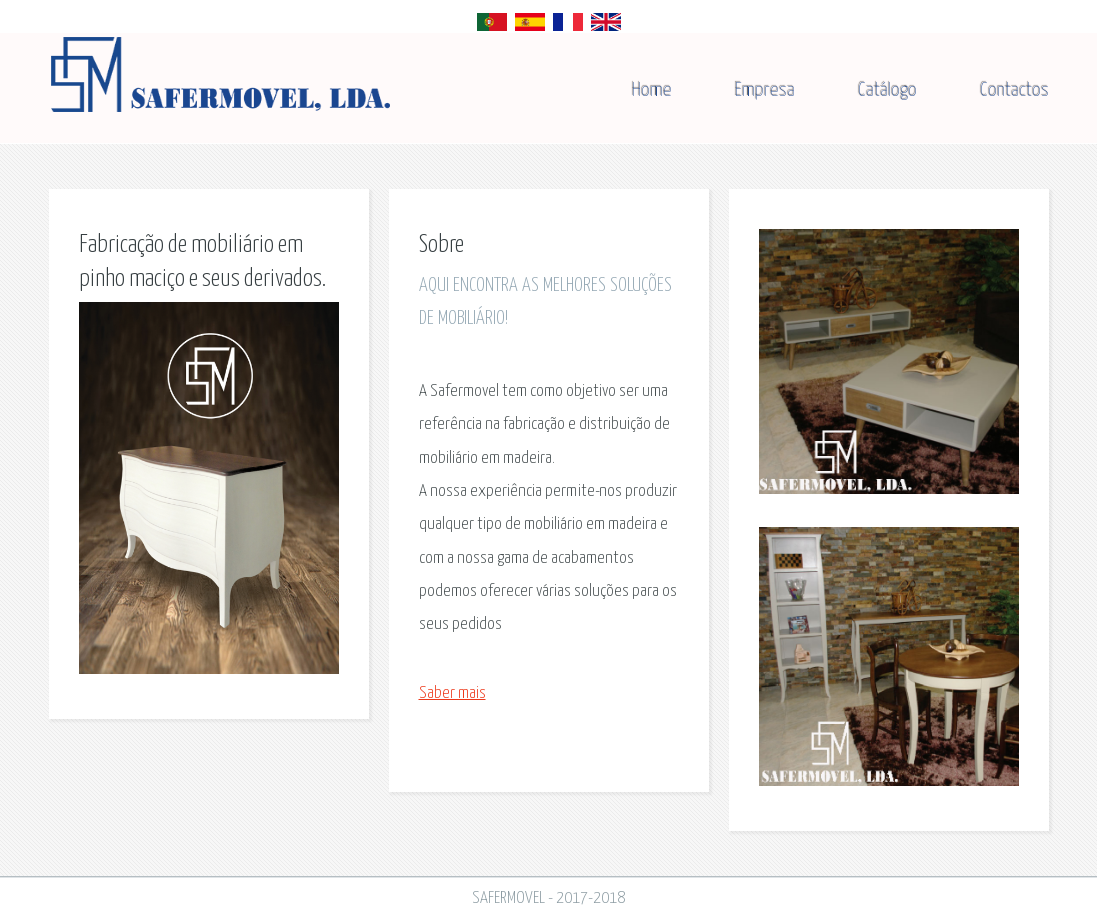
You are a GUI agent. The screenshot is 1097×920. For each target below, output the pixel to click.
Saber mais (452, 693)
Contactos (1014, 90)
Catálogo (887, 90)
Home (652, 90)
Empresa (765, 90)
